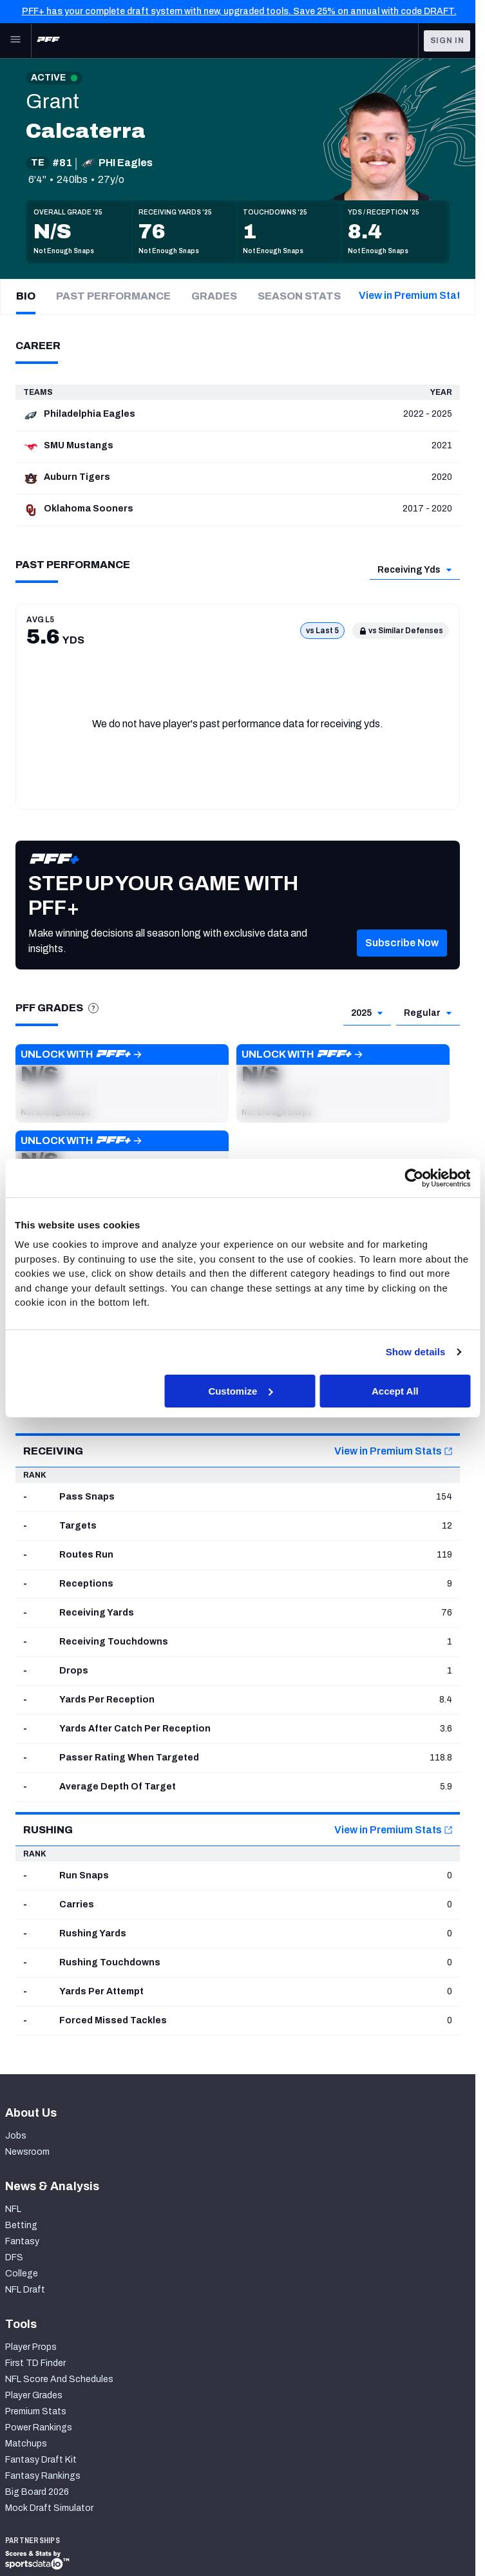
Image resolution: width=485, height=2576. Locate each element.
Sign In (447, 40)
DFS (14, 2257)
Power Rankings (38, 2427)
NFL (13, 2209)
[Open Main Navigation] (15, 40)
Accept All (395, 1390)
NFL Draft (25, 2290)
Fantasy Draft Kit (41, 2460)
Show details (416, 1351)
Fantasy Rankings (43, 2476)
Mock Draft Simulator (49, 2508)
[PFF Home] (48, 40)
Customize (240, 1390)
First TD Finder (35, 2363)
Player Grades (33, 2395)
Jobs (15, 2136)
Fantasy (22, 2241)
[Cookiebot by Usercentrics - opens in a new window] (413, 1177)
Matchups (26, 2443)
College (21, 2273)
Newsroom (27, 2152)
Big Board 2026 (37, 2492)
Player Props (31, 2347)
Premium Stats (35, 2411)
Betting (21, 2225)
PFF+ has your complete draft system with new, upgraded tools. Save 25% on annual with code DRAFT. (239, 11)
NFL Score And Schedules (59, 2379)
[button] (401, 962)
